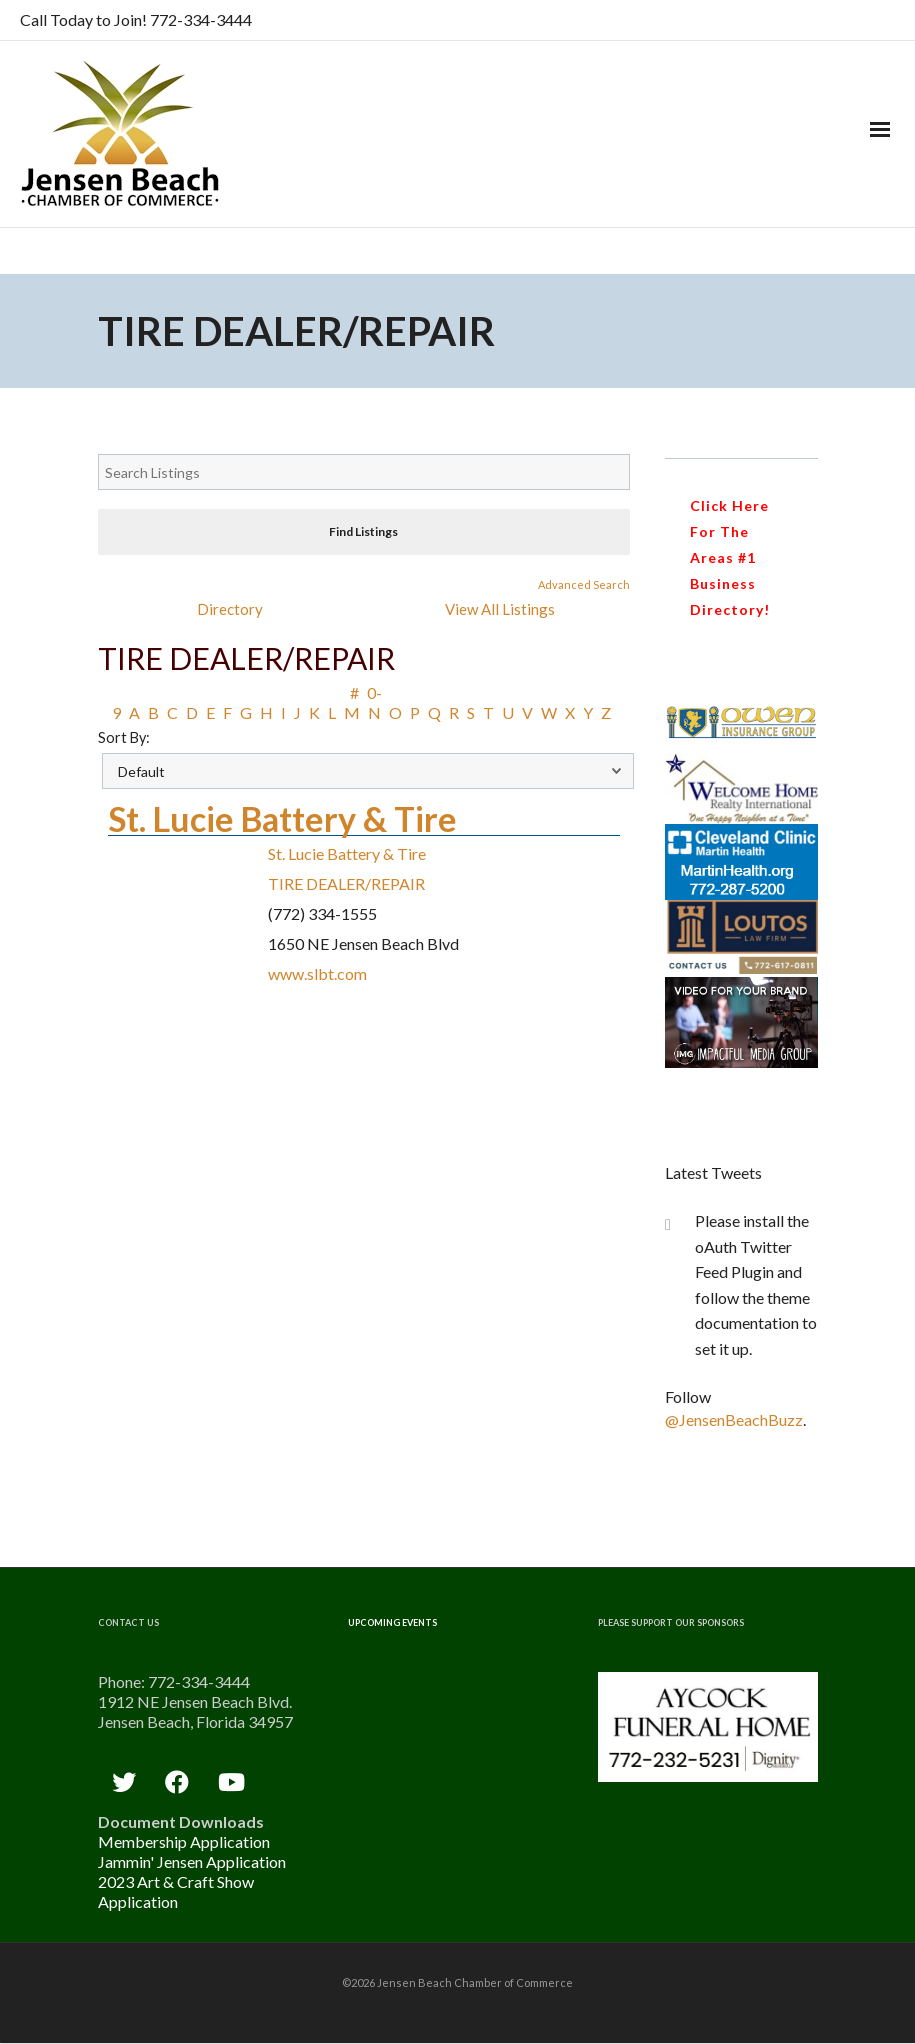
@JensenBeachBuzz (734, 1419)
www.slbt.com (317, 973)
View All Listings (500, 609)
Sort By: (124, 737)
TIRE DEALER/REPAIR (346, 883)
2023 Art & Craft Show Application (176, 1891)
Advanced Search (584, 584)
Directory (230, 609)
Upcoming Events (392, 1622)
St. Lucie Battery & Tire (282, 818)
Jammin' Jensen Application (192, 1861)
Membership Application (184, 1841)
